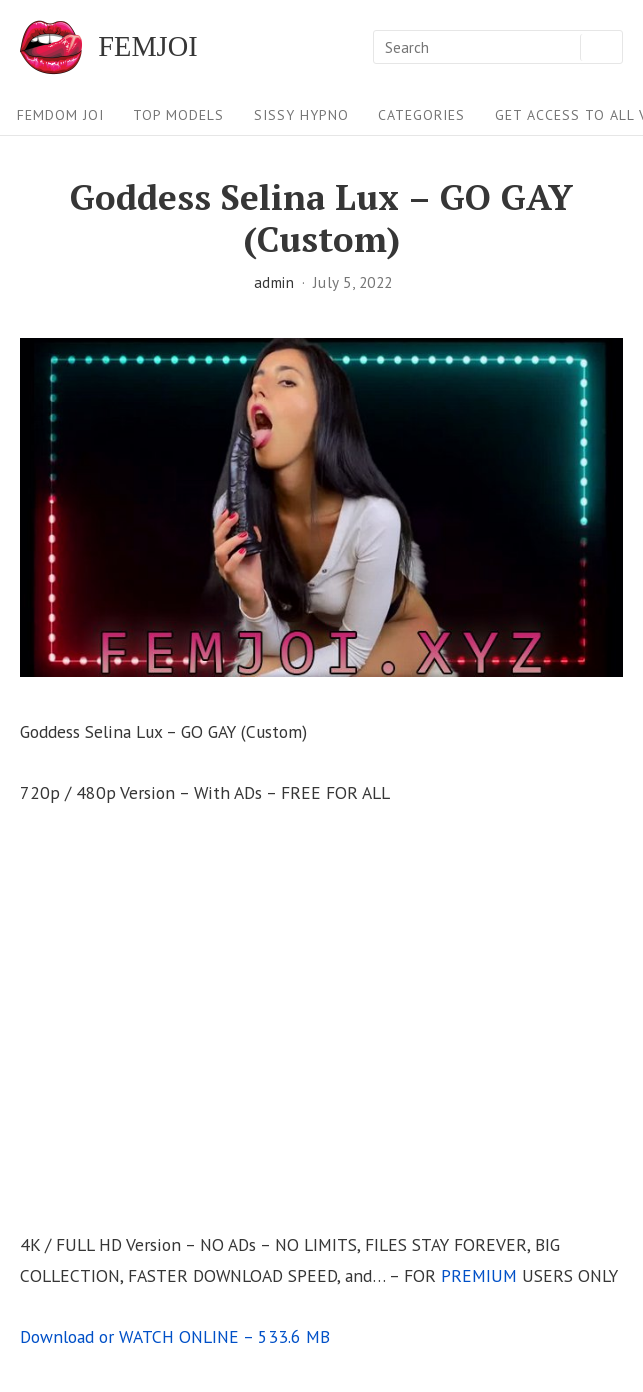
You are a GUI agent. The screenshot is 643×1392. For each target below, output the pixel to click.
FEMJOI (147, 47)
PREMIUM (479, 1275)
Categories (421, 115)
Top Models (178, 115)
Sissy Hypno (301, 115)
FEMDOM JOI (60, 115)
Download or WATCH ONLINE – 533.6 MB (175, 1336)
